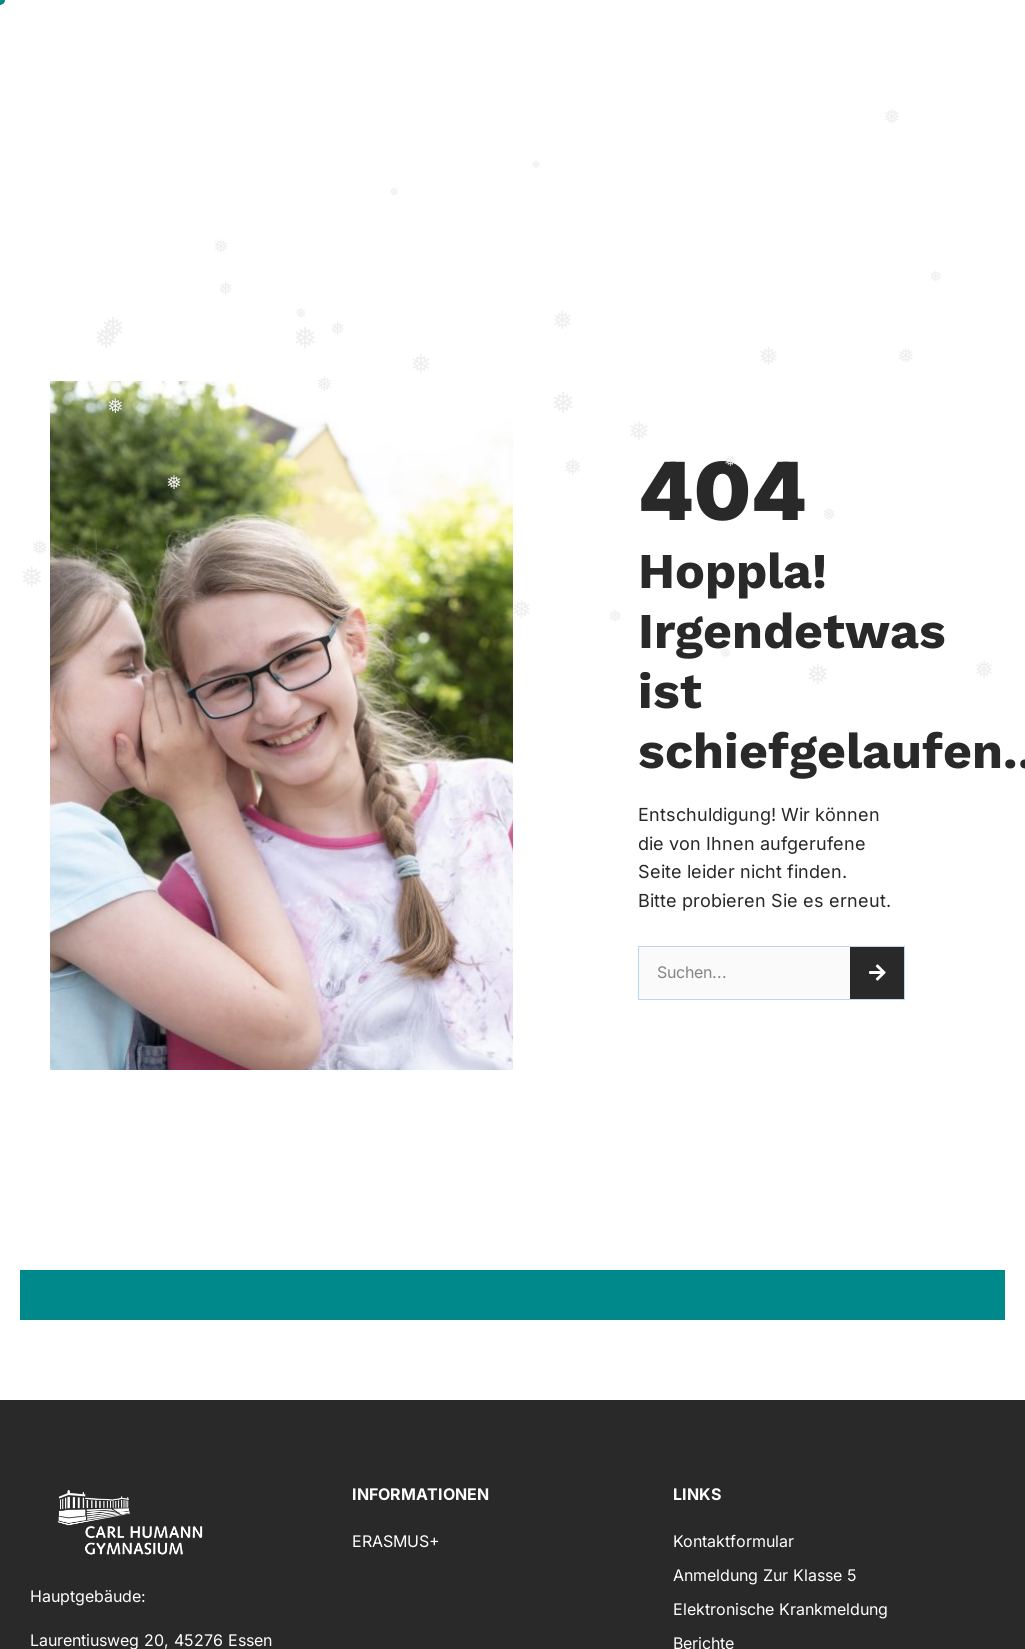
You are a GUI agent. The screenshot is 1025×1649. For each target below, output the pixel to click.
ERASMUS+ (396, 1541)
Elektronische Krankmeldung (780, 1609)
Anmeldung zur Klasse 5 (765, 1575)
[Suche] (877, 973)
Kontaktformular (733, 1541)
